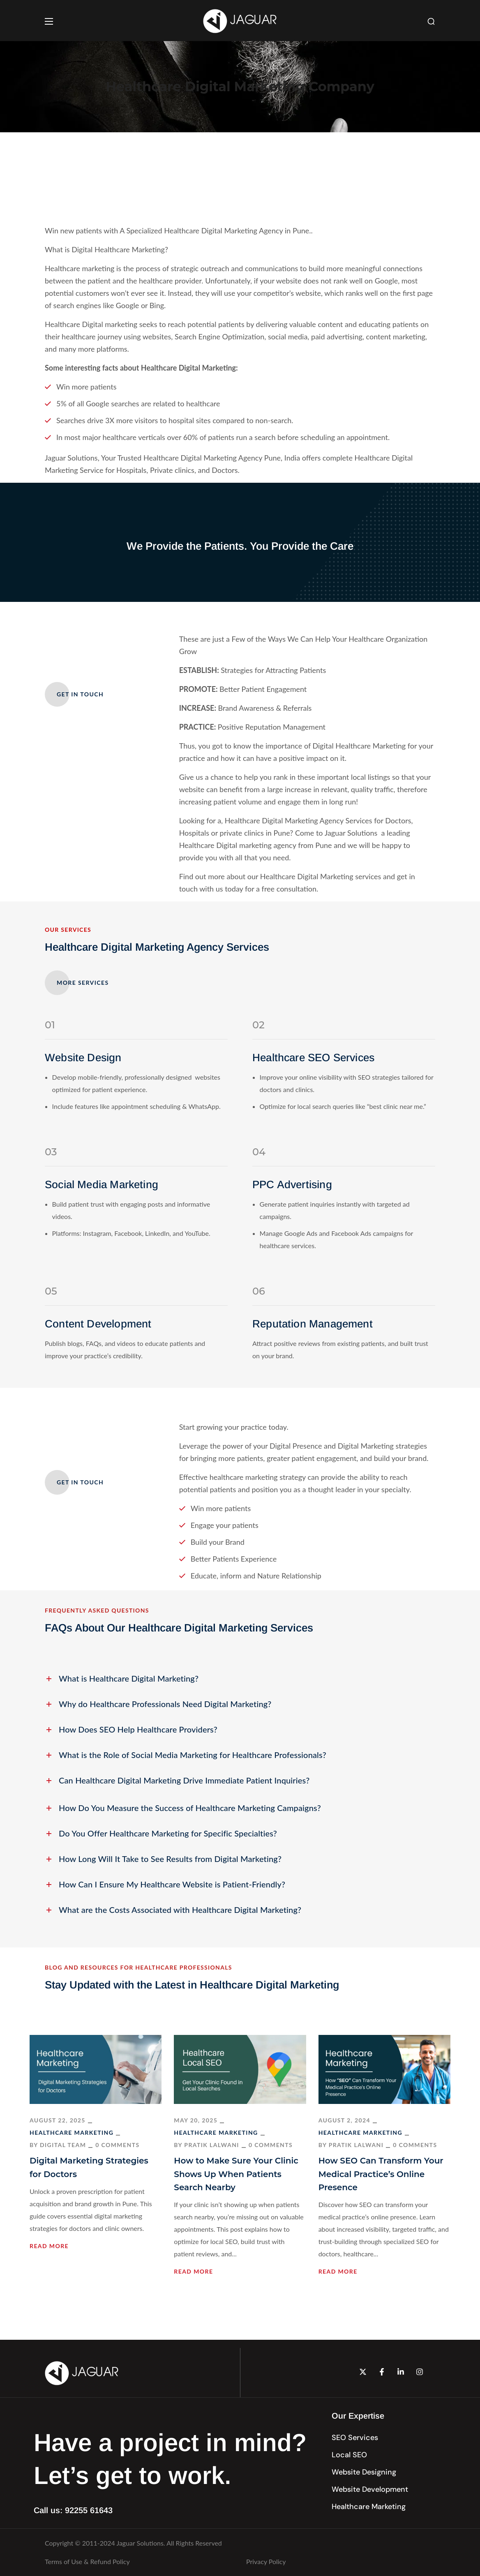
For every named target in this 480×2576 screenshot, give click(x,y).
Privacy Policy (266, 2561)
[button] (431, 21)
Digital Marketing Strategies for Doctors (89, 2167)
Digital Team (63, 2144)
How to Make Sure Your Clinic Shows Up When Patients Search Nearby (236, 2174)
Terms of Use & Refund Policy (87, 2561)
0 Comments (117, 2144)
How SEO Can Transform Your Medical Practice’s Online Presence (380, 2174)
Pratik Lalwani (211, 2144)
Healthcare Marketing (71, 2132)
